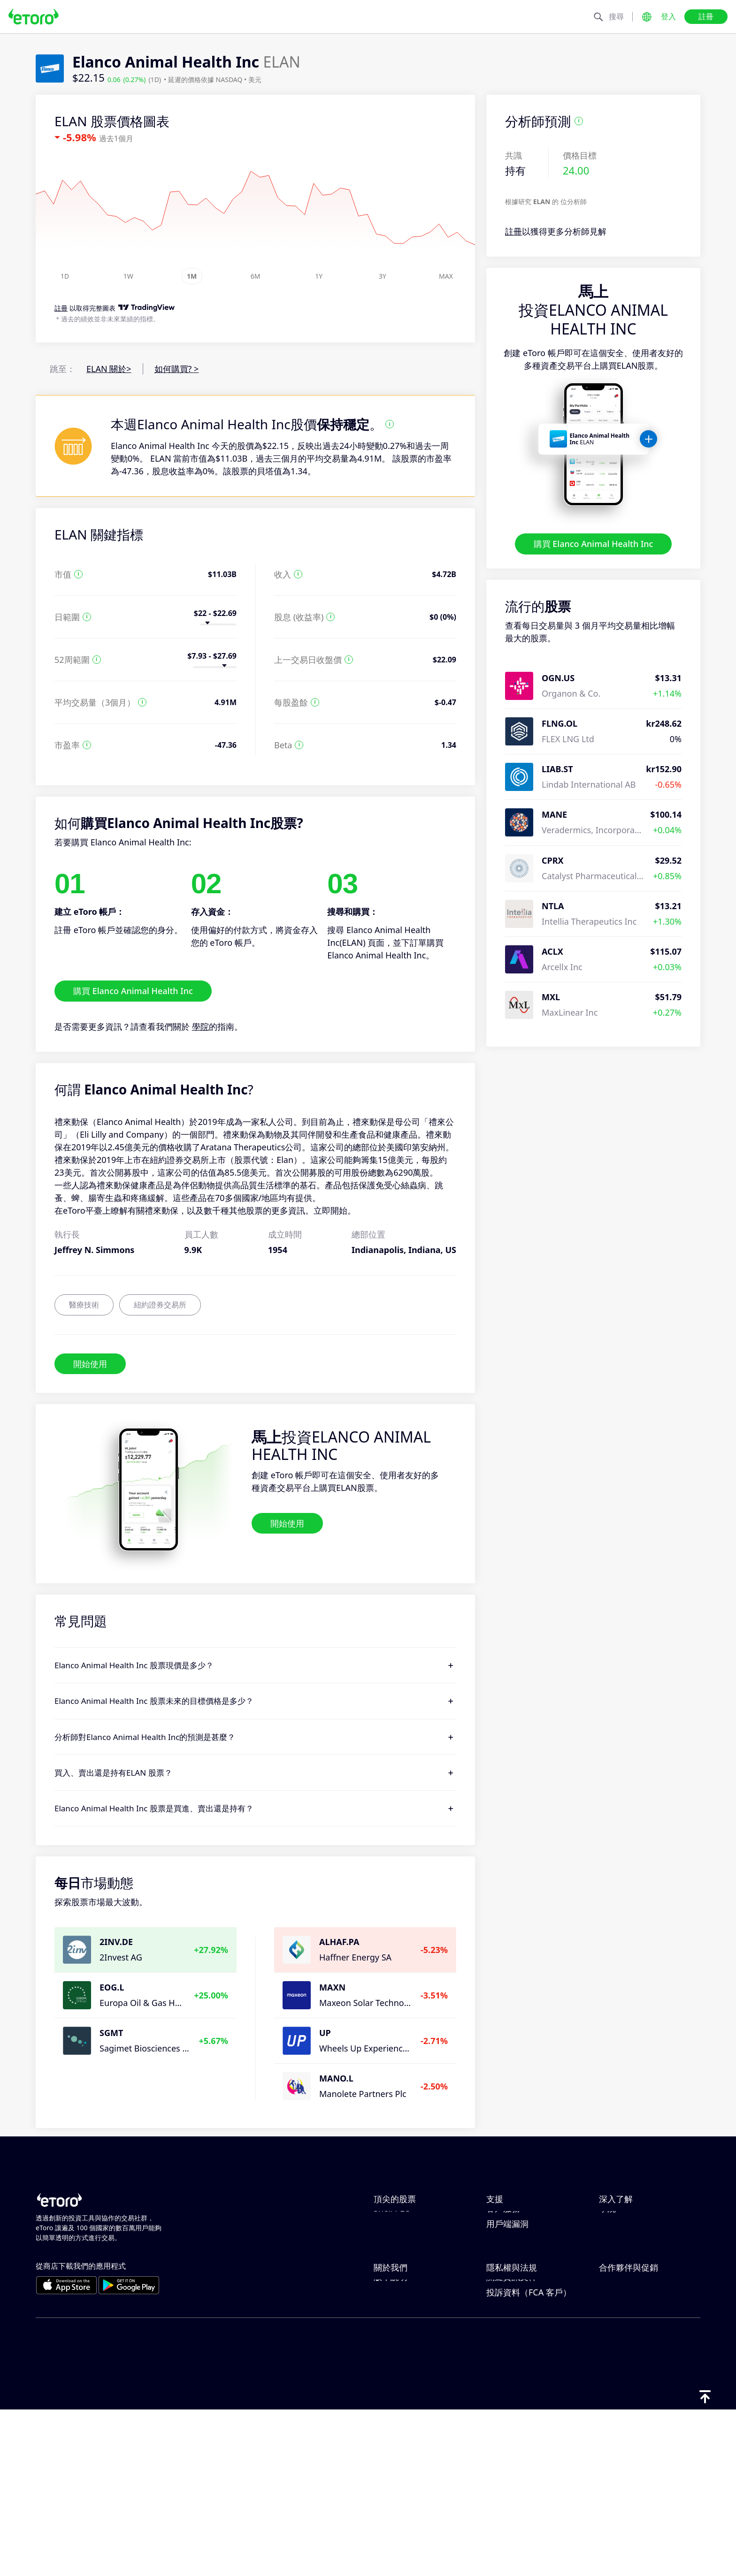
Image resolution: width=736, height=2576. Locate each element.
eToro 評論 (394, 2380)
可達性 (386, 2426)
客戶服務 (503, 2296)
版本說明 (390, 2442)
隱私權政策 (507, 2380)
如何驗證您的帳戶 (520, 2281)
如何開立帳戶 (511, 2266)
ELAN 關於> (108, 368)
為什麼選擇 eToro (407, 2365)
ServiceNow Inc (404, 2281)
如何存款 (503, 2235)
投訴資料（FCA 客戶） (528, 2457)
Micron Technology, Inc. (420, 2235)
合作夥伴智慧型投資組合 (645, 2426)
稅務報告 (616, 2281)
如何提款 (503, 2250)
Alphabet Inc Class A (414, 2250)
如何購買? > (176, 368)
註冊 (705, 16)
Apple (385, 2219)
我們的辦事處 (399, 2411)
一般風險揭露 (511, 2411)
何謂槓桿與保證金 (633, 2250)
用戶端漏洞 (507, 2312)
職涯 (382, 2395)
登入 (668, 16)
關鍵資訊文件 (511, 2442)
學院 (200, 1026)
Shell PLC (391, 2296)
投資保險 (616, 2411)
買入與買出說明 (628, 2266)
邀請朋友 (616, 2365)
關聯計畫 (616, 2380)
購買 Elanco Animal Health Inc (593, 543)
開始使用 (90, 1363)
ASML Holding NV (408, 2266)
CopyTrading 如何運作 (642, 2219)
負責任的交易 (624, 2235)
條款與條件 (507, 2426)
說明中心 (503, 2219)
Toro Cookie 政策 (519, 2365)
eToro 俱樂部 (624, 2395)
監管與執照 (507, 2395)
